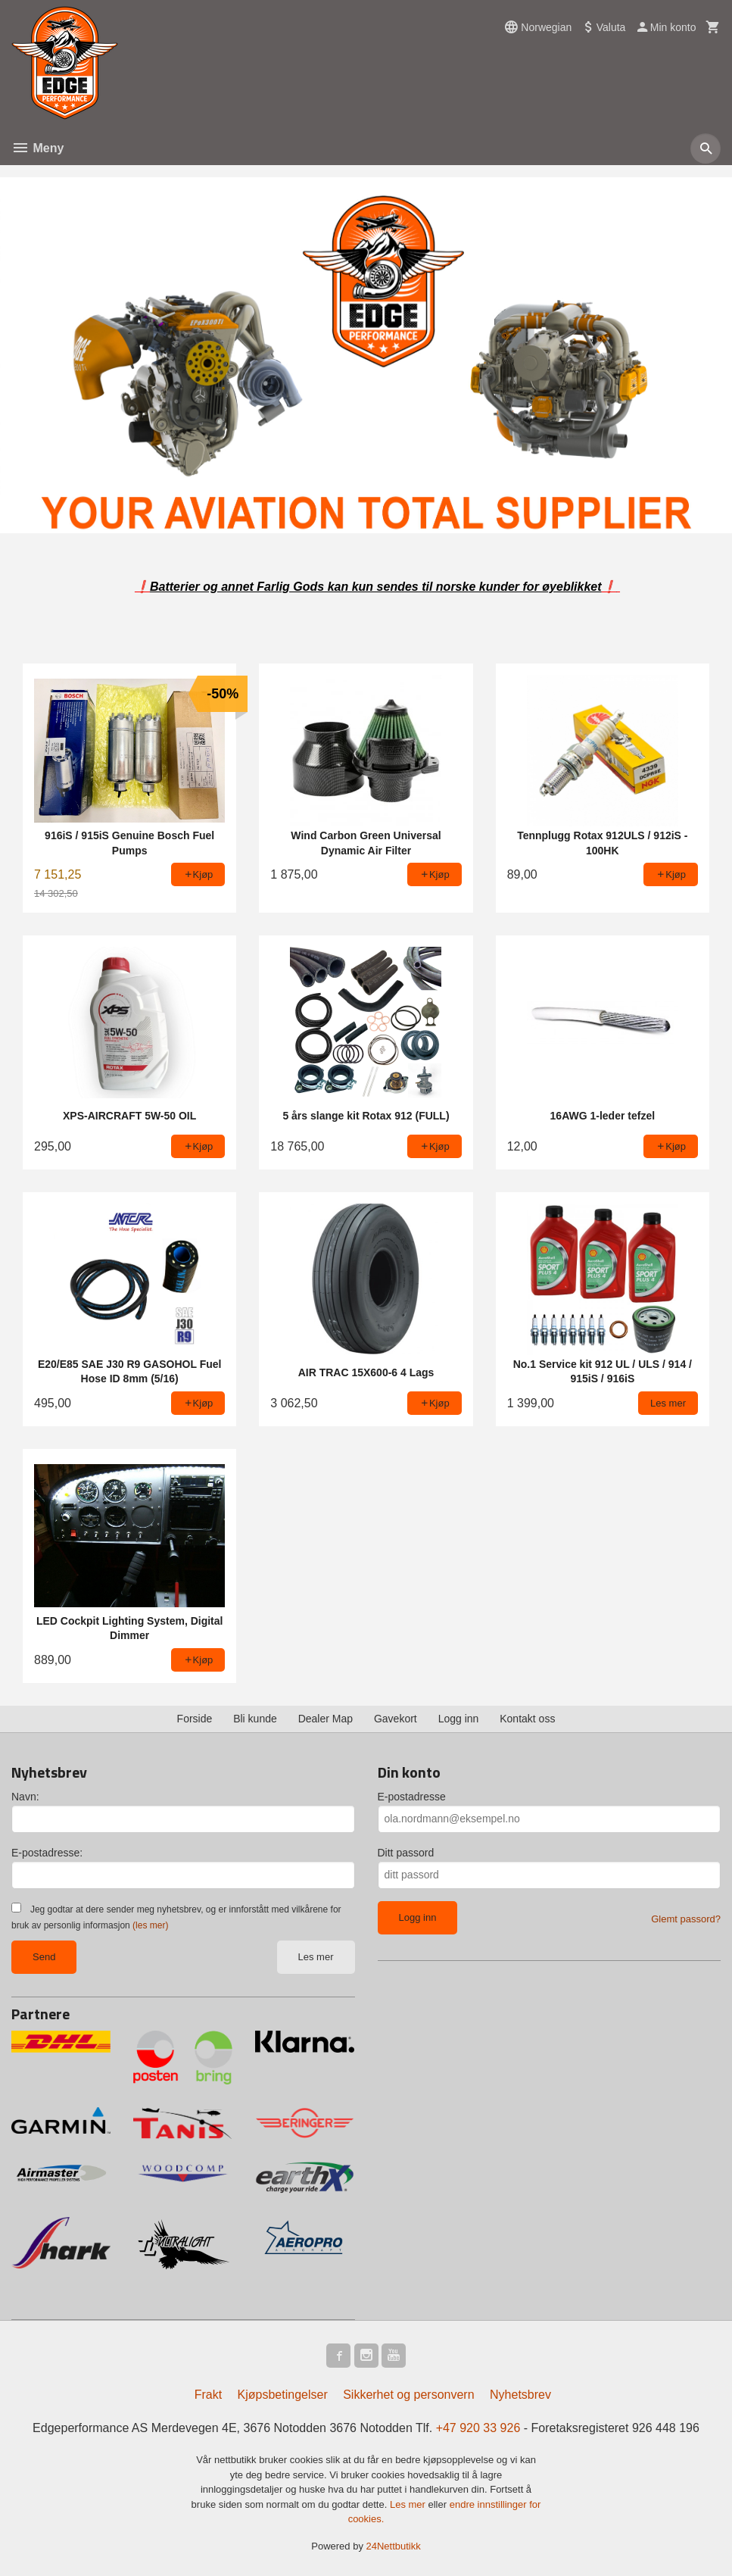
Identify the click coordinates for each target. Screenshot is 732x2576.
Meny (37, 148)
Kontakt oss (527, 1719)
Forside (195, 1719)
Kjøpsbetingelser (283, 2394)
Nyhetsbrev (520, 2394)
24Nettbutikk (393, 2546)
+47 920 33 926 (478, 2427)
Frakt (208, 2394)
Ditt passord (406, 1853)
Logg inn (458, 1719)
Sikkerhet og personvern (408, 2394)
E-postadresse (412, 1797)
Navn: (25, 1797)
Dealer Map (325, 1719)
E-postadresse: (47, 1853)
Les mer (316, 1956)
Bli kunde (255, 1719)
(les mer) (150, 1925)
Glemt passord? (686, 1919)
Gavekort (395, 1719)
